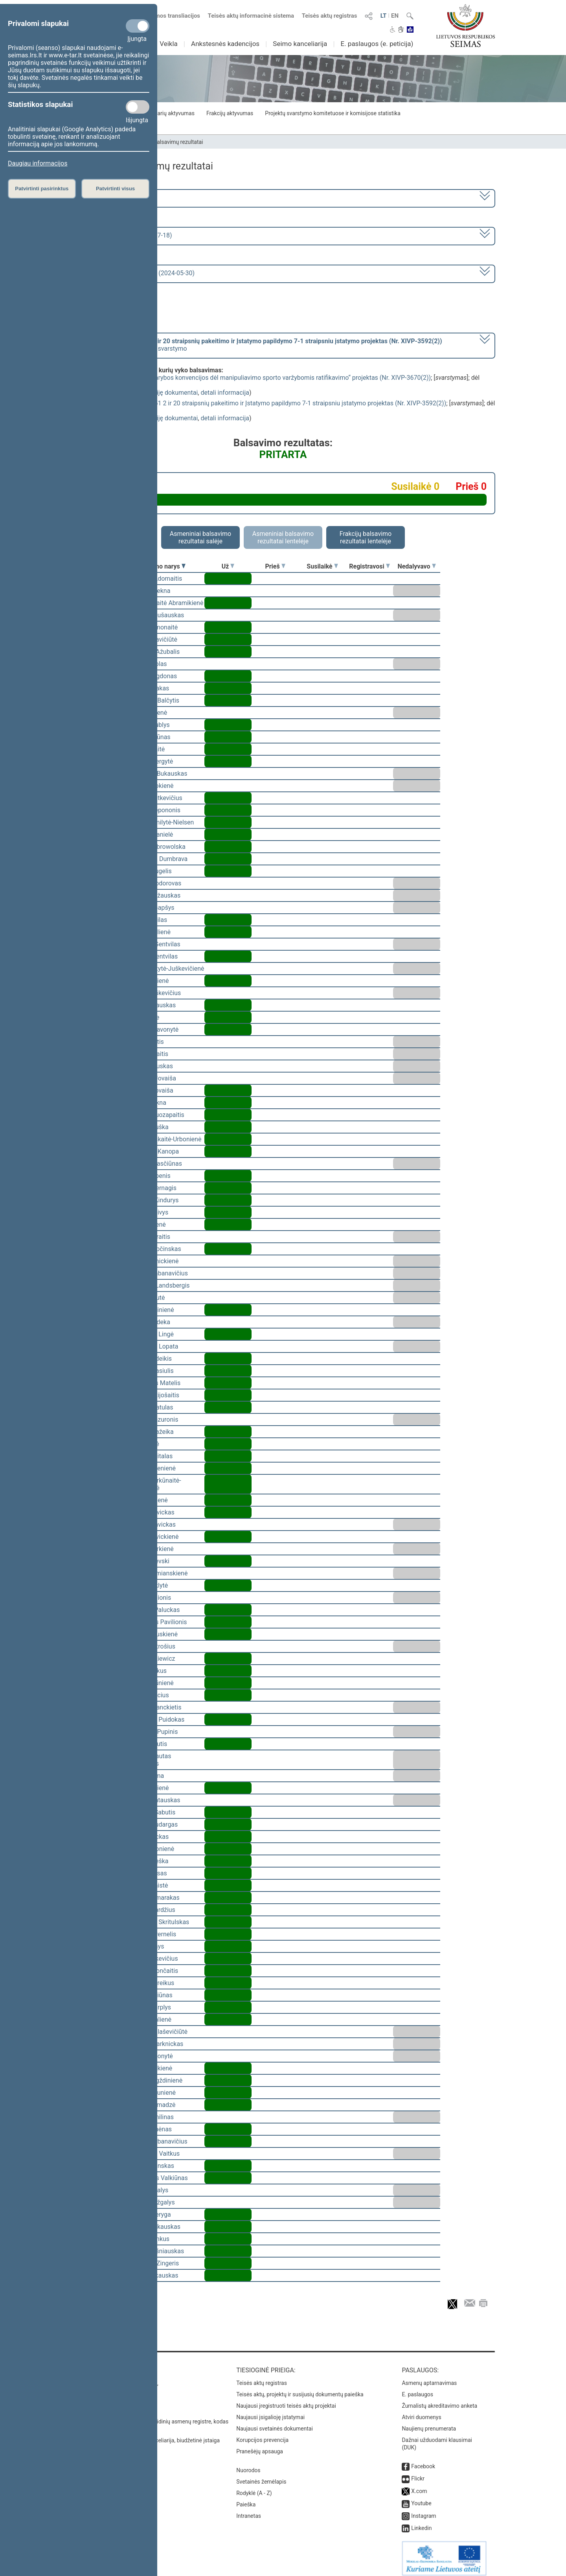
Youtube (421, 2498)
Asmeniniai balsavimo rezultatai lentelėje (283, 537)
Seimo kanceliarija (300, 44)
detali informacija (224, 392)
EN (395, 15)
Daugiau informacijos (37, 163)
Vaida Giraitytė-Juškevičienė (165, 968)
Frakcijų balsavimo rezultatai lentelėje (366, 537)
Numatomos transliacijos (162, 15)
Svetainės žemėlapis (261, 2476)
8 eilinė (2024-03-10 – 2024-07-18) (123, 235)
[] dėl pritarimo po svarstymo (258, 344)
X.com (419, 2485)
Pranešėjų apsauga (259, 2446)
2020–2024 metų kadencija (113, 197)
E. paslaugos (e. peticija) (376, 44)
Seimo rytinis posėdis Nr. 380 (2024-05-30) (135, 273)
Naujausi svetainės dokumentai (274, 2423)
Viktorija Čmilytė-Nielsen (160, 822)
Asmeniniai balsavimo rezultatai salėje (200, 537)
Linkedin (421, 2522)
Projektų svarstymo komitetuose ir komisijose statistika (332, 113)
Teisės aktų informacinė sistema (251, 15)
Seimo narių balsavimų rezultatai (163, 142)
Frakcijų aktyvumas (229, 113)
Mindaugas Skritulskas (157, 1922)
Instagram (423, 2510)
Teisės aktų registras (329, 15)
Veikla (169, 44)
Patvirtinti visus (115, 188)
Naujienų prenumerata (429, 2423)
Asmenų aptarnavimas (429, 2377)
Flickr (417, 2473)
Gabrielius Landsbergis (158, 1285)
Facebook (423, 2461)
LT (383, 15)
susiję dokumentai (172, 392)
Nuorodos (248, 2465)
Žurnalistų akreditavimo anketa (439, 2400)
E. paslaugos (417, 2389)
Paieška (245, 2499)
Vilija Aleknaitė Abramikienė (164, 603)
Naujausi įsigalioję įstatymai (270, 2412)
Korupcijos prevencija (262, 2434)
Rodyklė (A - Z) (254, 2487)
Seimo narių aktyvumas (166, 113)
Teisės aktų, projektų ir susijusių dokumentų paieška (299, 2389)
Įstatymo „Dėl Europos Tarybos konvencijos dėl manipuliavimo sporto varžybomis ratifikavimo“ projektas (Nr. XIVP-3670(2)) (259, 377)
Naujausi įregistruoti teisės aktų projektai (286, 2400)
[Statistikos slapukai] (137, 107)
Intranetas (248, 2510)
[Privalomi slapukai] (137, 26)
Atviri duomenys (421, 2412)
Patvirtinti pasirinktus (41, 188)
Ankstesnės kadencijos (225, 44)
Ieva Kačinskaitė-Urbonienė (163, 1139)
